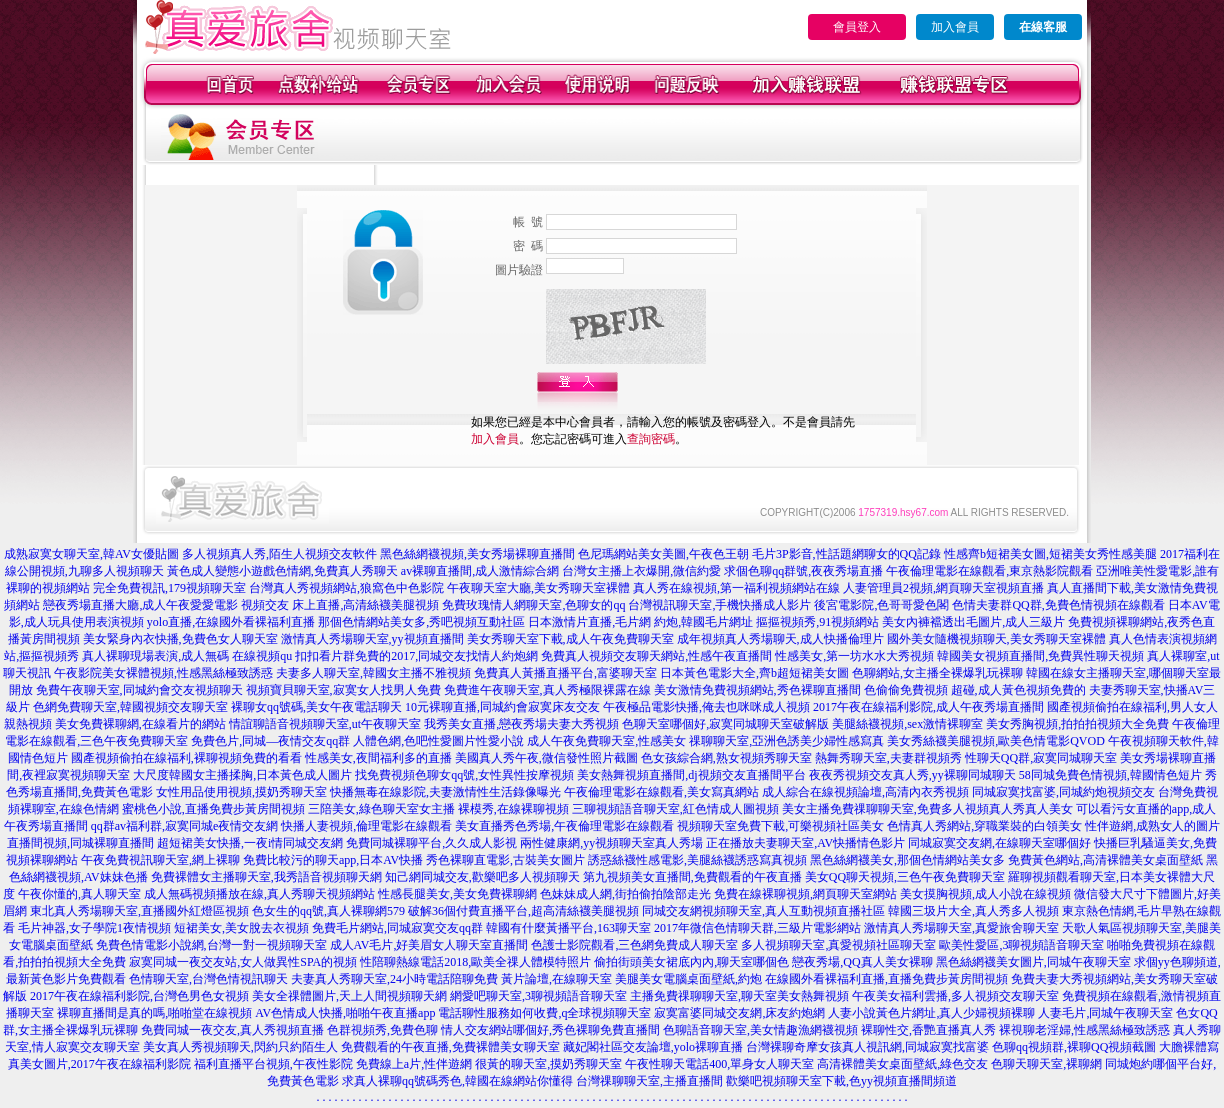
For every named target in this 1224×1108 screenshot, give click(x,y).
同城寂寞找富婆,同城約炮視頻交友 (1063, 792)
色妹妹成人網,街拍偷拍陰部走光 (625, 894)
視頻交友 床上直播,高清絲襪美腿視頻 (340, 605)
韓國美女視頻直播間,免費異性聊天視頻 (1040, 656)
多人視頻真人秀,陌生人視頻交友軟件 (279, 554)
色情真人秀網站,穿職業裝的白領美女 (984, 826)
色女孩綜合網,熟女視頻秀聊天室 (726, 758)
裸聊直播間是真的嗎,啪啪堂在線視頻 (154, 1013)
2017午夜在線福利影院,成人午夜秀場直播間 (928, 707)
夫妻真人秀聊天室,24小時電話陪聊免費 (394, 979)
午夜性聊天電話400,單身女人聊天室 (719, 1064)
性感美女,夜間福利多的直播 (378, 758)
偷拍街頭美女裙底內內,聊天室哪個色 (691, 962)
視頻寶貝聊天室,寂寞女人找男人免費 (343, 690)
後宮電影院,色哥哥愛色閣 (881, 605)
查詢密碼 (651, 439)
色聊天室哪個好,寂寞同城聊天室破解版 (725, 724)
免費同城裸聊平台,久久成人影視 (431, 843)
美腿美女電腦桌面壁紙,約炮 (688, 979)
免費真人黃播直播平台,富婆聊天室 (565, 673)
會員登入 (857, 27)
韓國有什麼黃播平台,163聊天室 (568, 928)
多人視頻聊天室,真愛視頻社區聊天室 (838, 945)
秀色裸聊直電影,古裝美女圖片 (505, 860)
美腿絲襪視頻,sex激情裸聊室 (907, 724)
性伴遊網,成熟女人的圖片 (1152, 826)
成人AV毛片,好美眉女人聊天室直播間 (429, 945)
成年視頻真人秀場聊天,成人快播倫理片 (780, 639)
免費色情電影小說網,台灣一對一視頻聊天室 (211, 945)
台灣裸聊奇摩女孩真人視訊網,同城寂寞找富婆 (867, 1047)
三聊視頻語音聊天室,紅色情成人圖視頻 (675, 809)
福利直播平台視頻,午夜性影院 (273, 1064)
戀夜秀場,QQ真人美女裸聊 (862, 962)
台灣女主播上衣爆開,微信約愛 (641, 571)
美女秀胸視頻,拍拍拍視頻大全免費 (1077, 724)
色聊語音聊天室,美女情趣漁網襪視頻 (760, 1030)
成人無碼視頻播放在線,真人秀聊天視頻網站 (259, 894)
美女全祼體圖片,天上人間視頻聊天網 (349, 996)
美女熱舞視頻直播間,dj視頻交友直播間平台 (691, 775)
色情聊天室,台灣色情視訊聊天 (208, 979)
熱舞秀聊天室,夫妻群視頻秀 (888, 758)
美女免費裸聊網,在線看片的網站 (140, 724)
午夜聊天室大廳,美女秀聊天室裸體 (538, 588)
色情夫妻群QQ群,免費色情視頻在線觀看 (1058, 605)
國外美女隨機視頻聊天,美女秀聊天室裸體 (996, 639)
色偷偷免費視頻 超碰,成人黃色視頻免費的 (975, 690)
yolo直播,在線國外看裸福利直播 (231, 622)
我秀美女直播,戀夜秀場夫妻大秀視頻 (521, 724)
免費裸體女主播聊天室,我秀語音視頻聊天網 (266, 877)
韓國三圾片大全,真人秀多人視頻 (973, 911)
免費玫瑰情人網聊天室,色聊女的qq (533, 605)
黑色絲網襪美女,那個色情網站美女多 (907, 860)
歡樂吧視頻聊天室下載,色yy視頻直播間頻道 (841, 1081)
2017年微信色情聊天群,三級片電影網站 (757, 928)
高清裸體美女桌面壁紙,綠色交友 (902, 1064)
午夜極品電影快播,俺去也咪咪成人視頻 (706, 707)
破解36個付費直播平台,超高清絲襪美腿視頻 (523, 911)
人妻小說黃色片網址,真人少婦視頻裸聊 (931, 1013)
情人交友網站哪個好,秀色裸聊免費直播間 (550, 1030)
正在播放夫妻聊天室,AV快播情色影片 (805, 843)
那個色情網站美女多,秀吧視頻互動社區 (421, 622)
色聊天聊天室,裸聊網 (1046, 1064)
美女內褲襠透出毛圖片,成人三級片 (973, 622)
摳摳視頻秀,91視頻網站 (817, 622)
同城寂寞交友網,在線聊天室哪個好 (999, 843)
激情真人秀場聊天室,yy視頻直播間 (372, 639)
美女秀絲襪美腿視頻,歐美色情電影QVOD (996, 741)
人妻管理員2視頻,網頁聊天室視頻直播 (943, 588)
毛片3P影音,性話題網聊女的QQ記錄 (846, 554)
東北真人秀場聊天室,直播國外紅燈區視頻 (139, 911)
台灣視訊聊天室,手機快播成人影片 (719, 605)
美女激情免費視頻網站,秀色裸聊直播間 (757, 690)
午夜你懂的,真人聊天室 (79, 894)
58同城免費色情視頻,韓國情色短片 (1110, 775)
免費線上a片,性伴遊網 (414, 1064)
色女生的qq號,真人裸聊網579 (328, 911)
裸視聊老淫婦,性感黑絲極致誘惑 (1084, 1030)
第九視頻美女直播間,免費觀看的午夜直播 (692, 877)
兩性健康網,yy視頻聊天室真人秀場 (611, 843)
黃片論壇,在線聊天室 (556, 979)
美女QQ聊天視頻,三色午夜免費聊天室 (905, 877)
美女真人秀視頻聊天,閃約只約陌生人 (240, 1047)
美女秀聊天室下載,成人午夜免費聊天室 (570, 639)
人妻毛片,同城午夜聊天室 (1105, 1013)
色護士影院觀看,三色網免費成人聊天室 (634, 945)
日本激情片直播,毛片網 (589, 622)
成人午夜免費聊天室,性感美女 (606, 741)
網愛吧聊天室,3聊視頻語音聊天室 (538, 996)
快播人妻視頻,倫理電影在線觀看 (366, 826)
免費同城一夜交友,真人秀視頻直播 (232, 1030)
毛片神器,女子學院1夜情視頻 (94, 928)
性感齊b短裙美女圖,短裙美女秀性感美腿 (1050, 554)
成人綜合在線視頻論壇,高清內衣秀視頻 (865, 792)
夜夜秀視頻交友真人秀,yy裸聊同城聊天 (912, 775)
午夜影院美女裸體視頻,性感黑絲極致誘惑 (163, 673)
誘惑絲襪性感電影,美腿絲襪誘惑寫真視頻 (697, 860)
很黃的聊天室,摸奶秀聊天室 (548, 1064)
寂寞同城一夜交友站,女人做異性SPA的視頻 (243, 962)
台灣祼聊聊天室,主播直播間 (649, 1081)
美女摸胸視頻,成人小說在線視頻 (985, 894)
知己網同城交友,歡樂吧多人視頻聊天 (482, 877)
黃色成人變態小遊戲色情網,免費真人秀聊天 (282, 571)
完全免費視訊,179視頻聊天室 (169, 588)
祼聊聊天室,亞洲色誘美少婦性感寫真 (786, 741)
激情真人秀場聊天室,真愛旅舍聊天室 (961, 928)
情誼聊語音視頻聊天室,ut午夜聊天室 (325, 724)
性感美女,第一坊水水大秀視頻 (854, 656)
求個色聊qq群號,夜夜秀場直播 (803, 571)
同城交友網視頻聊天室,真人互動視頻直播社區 (763, 911)
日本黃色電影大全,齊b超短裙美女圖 (754, 673)
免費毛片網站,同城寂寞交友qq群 (397, 928)
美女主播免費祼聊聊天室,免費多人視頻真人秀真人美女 (927, 809)
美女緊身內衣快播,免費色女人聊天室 (180, 639)
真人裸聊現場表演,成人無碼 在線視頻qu (187, 656)
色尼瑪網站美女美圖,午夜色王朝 (663, 554)
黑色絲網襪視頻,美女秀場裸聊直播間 (477, 554)
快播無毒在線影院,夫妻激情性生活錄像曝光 (445, 792)
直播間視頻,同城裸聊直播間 (80, 843)
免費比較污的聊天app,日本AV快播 (333, 860)
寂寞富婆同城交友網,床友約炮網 (739, 1013)
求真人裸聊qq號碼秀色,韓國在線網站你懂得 (457, 1081)
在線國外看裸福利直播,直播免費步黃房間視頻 (886, 979)
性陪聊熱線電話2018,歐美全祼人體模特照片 (475, 962)
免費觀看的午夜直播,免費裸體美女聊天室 (450, 1047)
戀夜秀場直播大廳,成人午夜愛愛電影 (140, 605)
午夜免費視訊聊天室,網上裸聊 (160, 860)
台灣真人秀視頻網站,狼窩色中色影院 (346, 588)
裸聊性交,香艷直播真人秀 (928, 1030)
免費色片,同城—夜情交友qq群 (270, 741)
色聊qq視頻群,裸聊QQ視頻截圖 (1074, 1047)
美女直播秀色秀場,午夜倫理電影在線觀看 (564, 826)
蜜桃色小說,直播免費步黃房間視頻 (213, 809)
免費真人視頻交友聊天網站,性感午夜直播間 (656, 656)
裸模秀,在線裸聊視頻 (513, 809)
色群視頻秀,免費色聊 (382, 1030)
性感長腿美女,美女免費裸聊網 (457, 894)
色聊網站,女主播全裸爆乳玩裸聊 (937, 673)
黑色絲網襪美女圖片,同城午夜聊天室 (1033, 962)
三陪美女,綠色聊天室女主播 (381, 809)
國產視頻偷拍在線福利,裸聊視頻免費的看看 (186, 758)
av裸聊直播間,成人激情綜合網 (480, 571)
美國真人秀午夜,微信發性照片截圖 (546, 758)
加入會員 (955, 27)
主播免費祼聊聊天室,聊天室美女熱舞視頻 (739, 996)
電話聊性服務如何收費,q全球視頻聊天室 (544, 1013)
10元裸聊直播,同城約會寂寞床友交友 (502, 707)
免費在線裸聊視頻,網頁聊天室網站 (805, 894)
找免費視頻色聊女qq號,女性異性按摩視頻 (464, 775)
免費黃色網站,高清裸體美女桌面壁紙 (1105, 860)
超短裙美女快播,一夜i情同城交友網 (250, 843)
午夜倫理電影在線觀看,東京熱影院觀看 (989, 571)
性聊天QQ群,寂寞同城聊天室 (1041, 758)
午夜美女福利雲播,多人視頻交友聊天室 (955, 996)
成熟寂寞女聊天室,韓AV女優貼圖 (91, 554)
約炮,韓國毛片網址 (703, 622)
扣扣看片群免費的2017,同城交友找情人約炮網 (416, 656)
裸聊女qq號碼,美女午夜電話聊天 (316, 707)
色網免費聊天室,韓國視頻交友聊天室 (130, 707)
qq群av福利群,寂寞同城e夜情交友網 (185, 826)
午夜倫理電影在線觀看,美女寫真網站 (661, 792)
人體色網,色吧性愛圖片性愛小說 (438, 741)
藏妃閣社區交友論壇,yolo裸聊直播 (653, 1047)
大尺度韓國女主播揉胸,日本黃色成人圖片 (242, 775)
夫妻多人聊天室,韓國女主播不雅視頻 (373, 673)
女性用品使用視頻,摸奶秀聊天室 (241, 792)
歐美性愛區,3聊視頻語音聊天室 (1021, 945)
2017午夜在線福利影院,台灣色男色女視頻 (139, 996)
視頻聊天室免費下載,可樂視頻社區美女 (780, 826)
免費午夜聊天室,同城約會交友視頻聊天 (139, 690)
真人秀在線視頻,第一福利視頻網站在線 (736, 588)
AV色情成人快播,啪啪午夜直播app (345, 1013)
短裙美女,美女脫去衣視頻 (241, 928)
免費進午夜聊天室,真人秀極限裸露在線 (547, 690)
